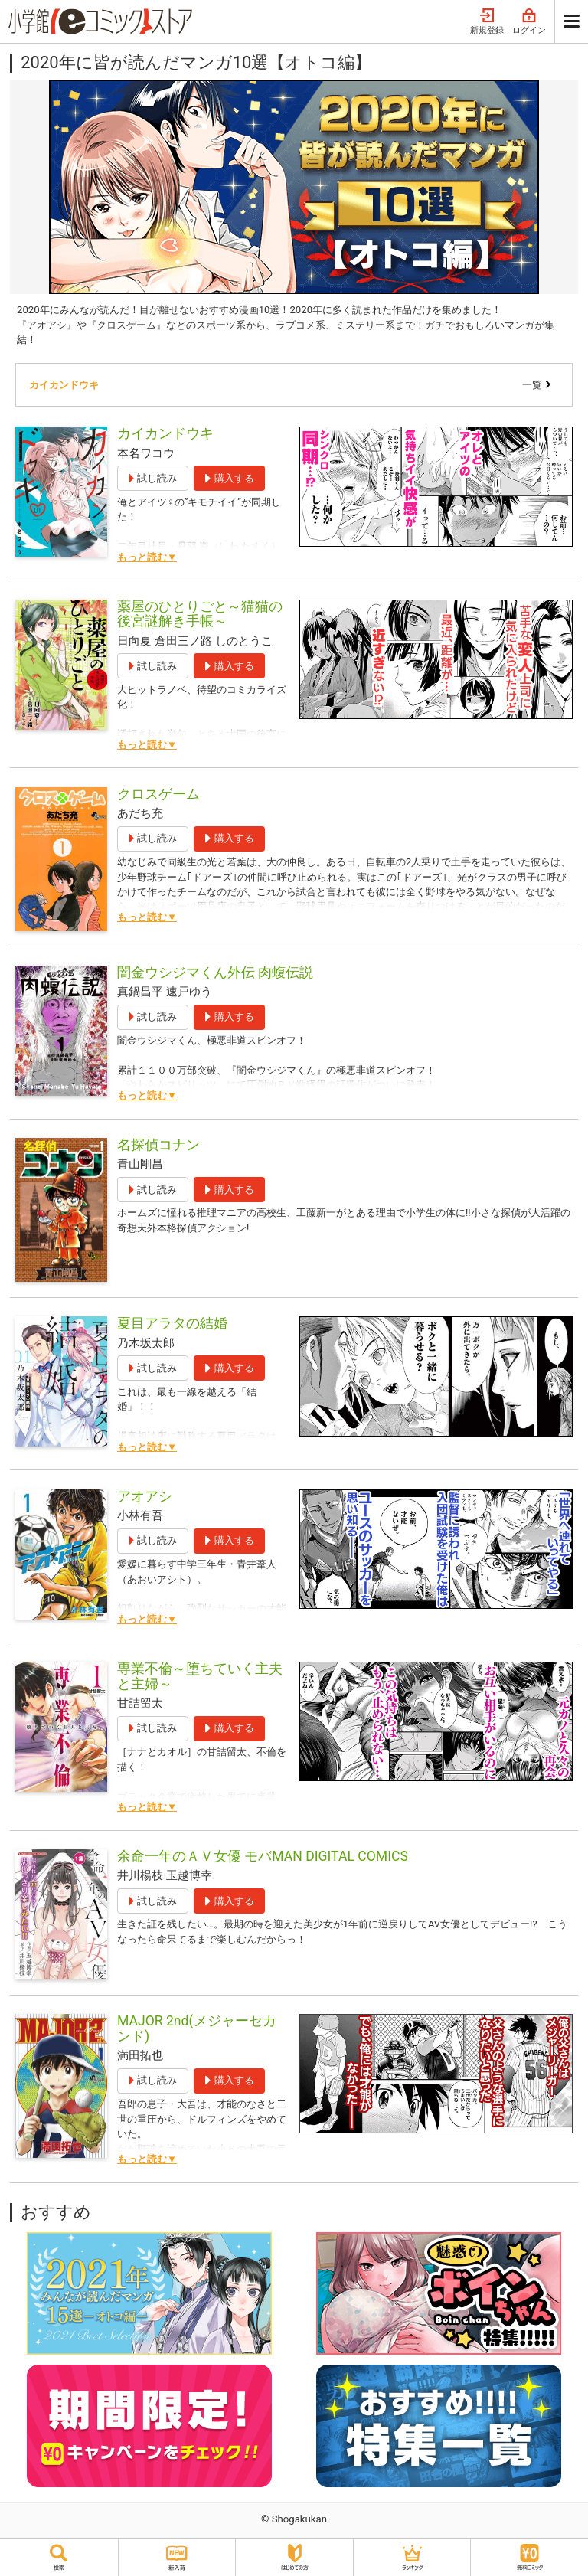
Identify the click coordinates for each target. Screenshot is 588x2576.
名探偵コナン (158, 1144)
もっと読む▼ (147, 557)
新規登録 (487, 21)
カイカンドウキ (64, 385)
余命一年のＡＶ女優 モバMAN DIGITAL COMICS (262, 1856)
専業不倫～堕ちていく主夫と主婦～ (200, 1676)
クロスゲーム (158, 794)
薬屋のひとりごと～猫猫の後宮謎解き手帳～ (200, 614)
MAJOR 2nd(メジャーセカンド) (196, 2028)
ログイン (529, 21)
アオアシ (144, 1496)
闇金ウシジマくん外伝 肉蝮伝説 (215, 972)
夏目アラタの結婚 (172, 1323)
